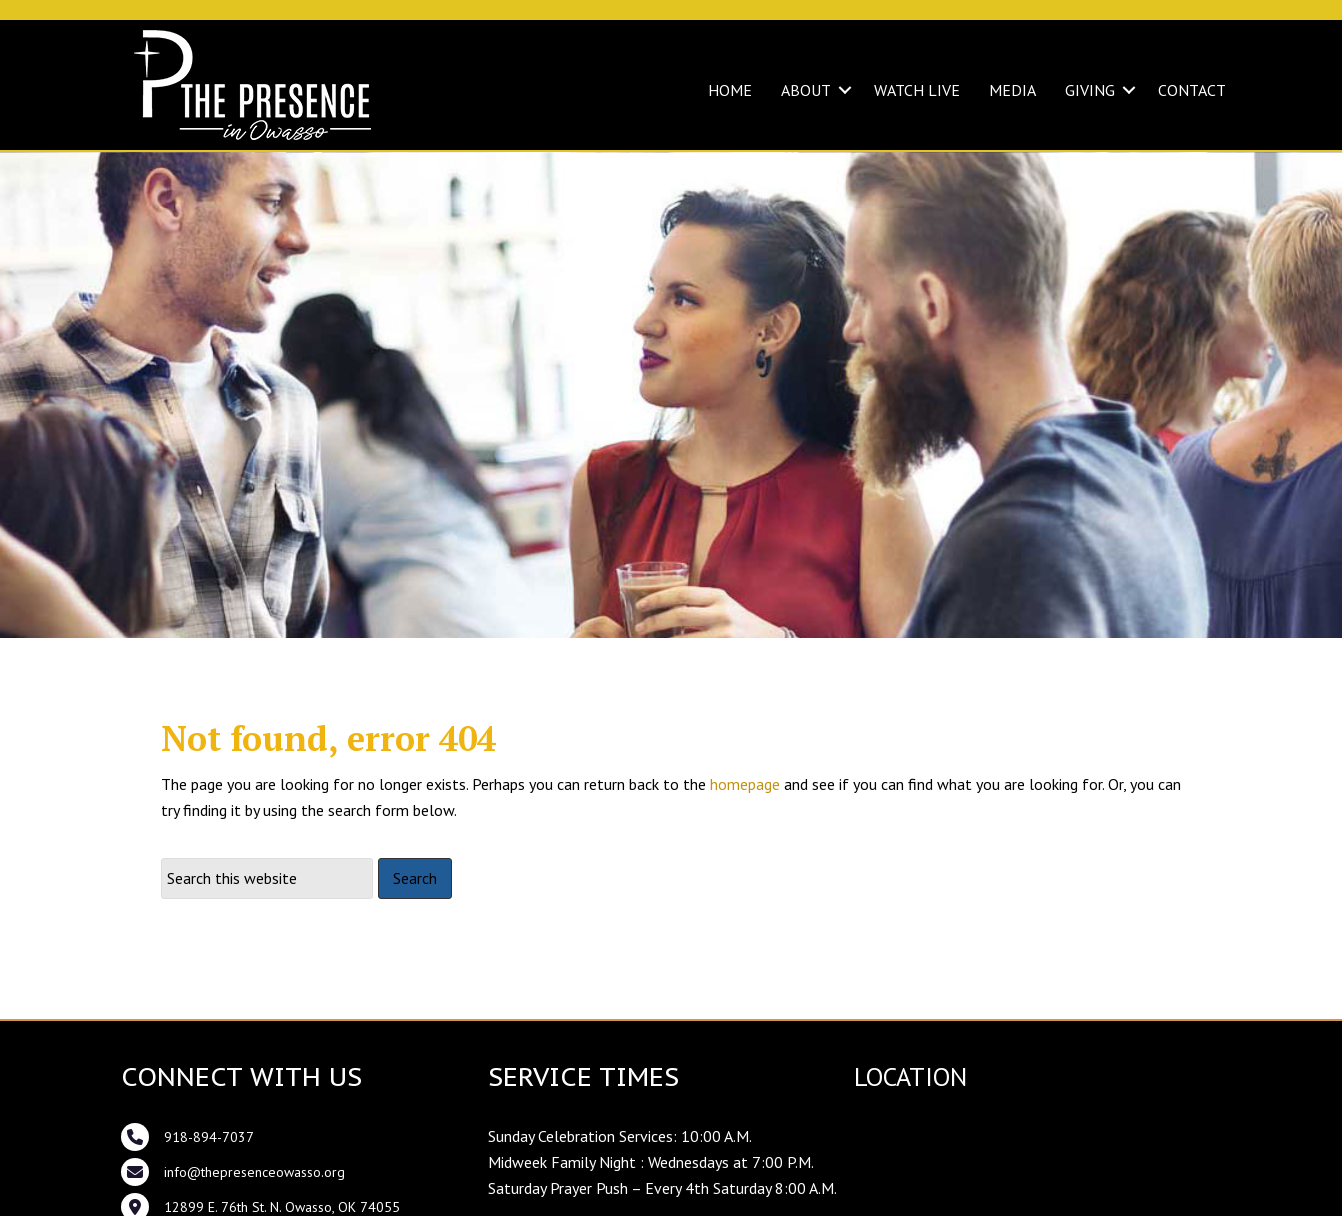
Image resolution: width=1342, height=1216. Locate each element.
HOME (730, 90)
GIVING (1090, 90)
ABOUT (806, 90)
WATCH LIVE (917, 90)
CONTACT (1192, 90)
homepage (745, 784)
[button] (845, 90)
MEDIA (1012, 90)
